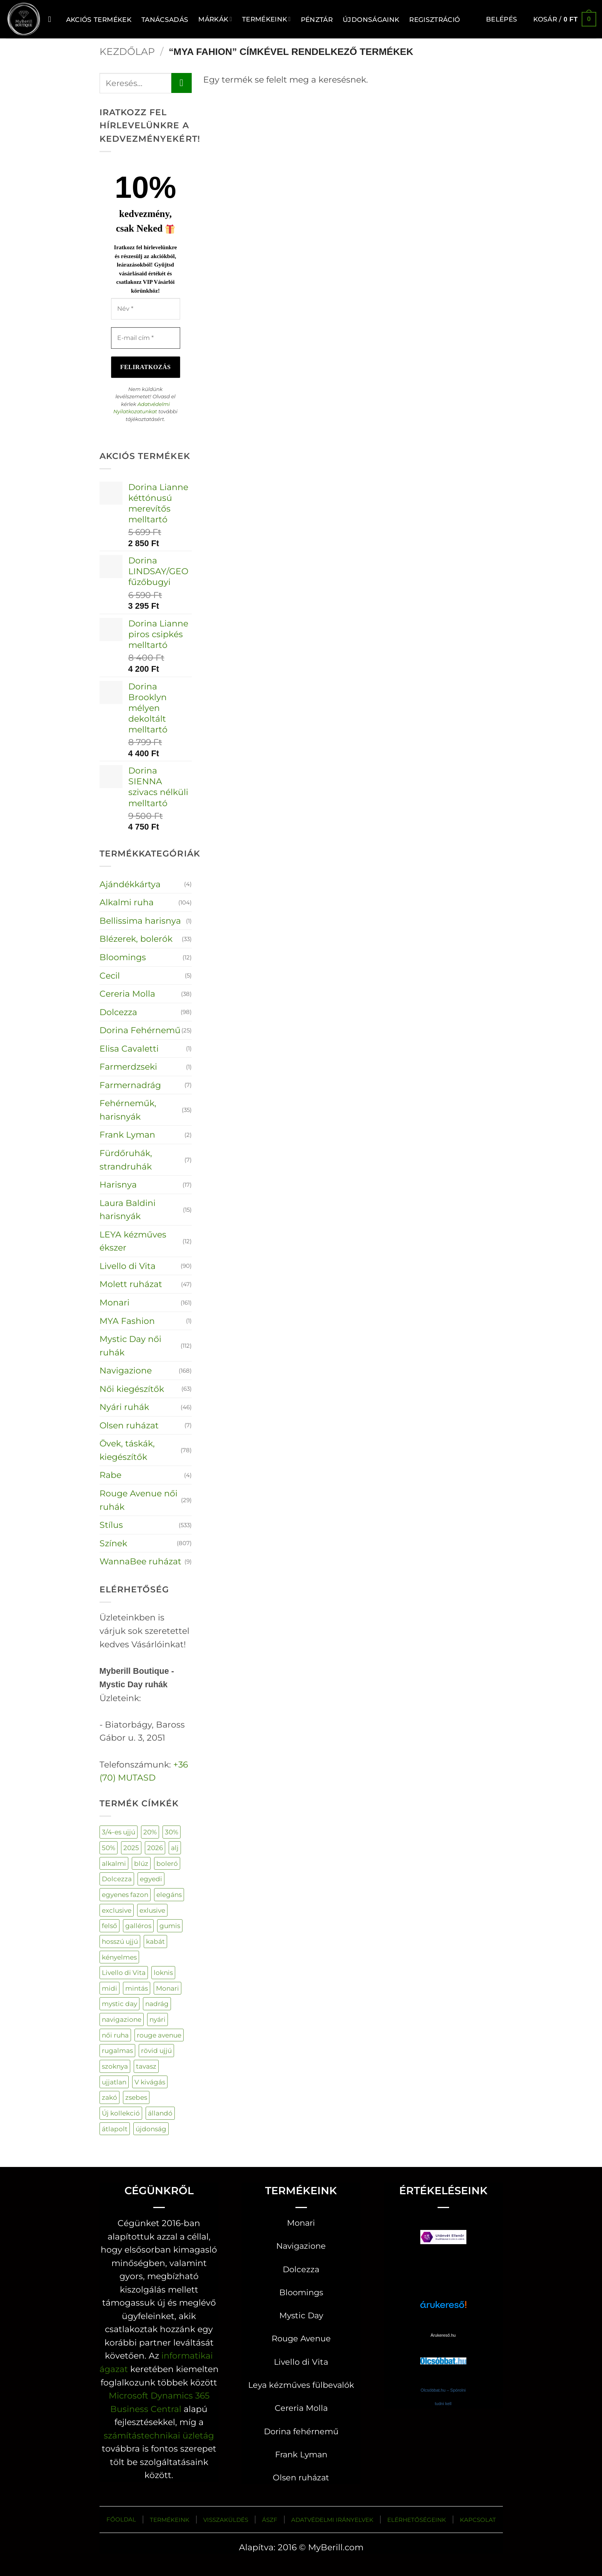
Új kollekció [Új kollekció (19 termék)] (121, 2113)
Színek (113, 1543)
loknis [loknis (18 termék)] (163, 1972)
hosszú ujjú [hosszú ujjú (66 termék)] (120, 1941)
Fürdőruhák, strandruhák (126, 1159)
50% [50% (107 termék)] (108, 1848)
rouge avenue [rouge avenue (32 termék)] (159, 2035)
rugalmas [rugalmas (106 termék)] (117, 2050)
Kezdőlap (127, 51)
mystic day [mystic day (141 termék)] (119, 2004)
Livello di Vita (128, 1266)
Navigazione (126, 1370)
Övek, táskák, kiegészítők (127, 1450)
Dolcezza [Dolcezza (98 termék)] (117, 1879)
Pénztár (317, 19)
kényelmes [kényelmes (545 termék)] (119, 1957)
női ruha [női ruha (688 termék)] (115, 2035)
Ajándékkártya (130, 884)
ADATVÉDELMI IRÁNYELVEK (332, 2519)
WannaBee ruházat (140, 1561)
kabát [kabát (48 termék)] (155, 1941)
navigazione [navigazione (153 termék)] (121, 2019)
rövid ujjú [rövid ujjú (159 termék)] (156, 2050)
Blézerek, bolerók (136, 939)
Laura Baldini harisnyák (128, 1209)
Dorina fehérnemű (301, 2431)
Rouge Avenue (301, 2338)
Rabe (110, 1475)
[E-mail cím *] (145, 338)
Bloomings (123, 957)
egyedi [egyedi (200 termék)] (151, 1879)
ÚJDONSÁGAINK (371, 19)
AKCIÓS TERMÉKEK (98, 19)
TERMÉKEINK (169, 2519)
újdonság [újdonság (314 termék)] (151, 2129)
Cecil (110, 976)
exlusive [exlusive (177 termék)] (152, 1910)
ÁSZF (269, 2519)
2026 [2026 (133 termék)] (155, 1848)
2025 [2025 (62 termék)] (131, 1848)
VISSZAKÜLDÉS (225, 2519)
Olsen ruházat (129, 1425)
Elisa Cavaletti (129, 1049)
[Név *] (145, 309)
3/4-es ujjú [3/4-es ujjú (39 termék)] (118, 1832)
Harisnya (118, 1184)
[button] (501, 19)
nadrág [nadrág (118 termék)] (157, 2004)
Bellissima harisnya (140, 921)
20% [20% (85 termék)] (150, 1832)
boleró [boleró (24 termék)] (167, 1863)
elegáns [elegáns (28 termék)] (169, 1894)
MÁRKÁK (215, 19)
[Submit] (181, 83)
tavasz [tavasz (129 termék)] (146, 2066)
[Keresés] (52, 19)
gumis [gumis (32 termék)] (169, 1926)
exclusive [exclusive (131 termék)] (116, 1910)
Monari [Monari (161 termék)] (167, 1988)
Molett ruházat (131, 1284)
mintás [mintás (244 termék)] (136, 1988)
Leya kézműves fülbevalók (301, 2385)
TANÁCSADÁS (164, 19)
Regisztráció (434, 19)
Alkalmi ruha (127, 902)
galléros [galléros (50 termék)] (138, 1926)
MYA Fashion (127, 1321)
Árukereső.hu (443, 2335)
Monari (114, 1302)
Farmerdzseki (128, 1067)
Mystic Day (301, 2315)
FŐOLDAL (121, 2519)
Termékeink (266, 19)
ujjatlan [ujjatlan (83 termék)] (114, 2082)
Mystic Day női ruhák (130, 1345)
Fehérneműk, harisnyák (128, 1110)
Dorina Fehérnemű (140, 1030)
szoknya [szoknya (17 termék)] (115, 2066)
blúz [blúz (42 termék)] (141, 1863)
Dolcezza (118, 1012)
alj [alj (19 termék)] (175, 1848)
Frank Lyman (127, 1135)
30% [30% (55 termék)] (171, 1832)
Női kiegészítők (132, 1389)
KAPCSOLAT (478, 2519)
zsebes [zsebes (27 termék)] (136, 2097)
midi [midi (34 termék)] (109, 1988)
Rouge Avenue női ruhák (138, 1500)
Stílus (111, 1525)
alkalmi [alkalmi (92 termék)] (114, 1863)
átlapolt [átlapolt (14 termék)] (115, 2129)
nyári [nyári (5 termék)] (157, 2019)
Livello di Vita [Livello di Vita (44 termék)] (124, 1972)
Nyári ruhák (124, 1407)
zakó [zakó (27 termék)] (109, 2097)
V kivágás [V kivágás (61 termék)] (149, 2082)
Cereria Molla (127, 994)
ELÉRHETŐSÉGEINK (416, 2519)
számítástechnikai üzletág (159, 2435)
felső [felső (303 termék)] (109, 1926)
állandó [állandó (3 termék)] (160, 2113)
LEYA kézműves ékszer (133, 1241)
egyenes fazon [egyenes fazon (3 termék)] (125, 1894)
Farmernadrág (130, 1085)
